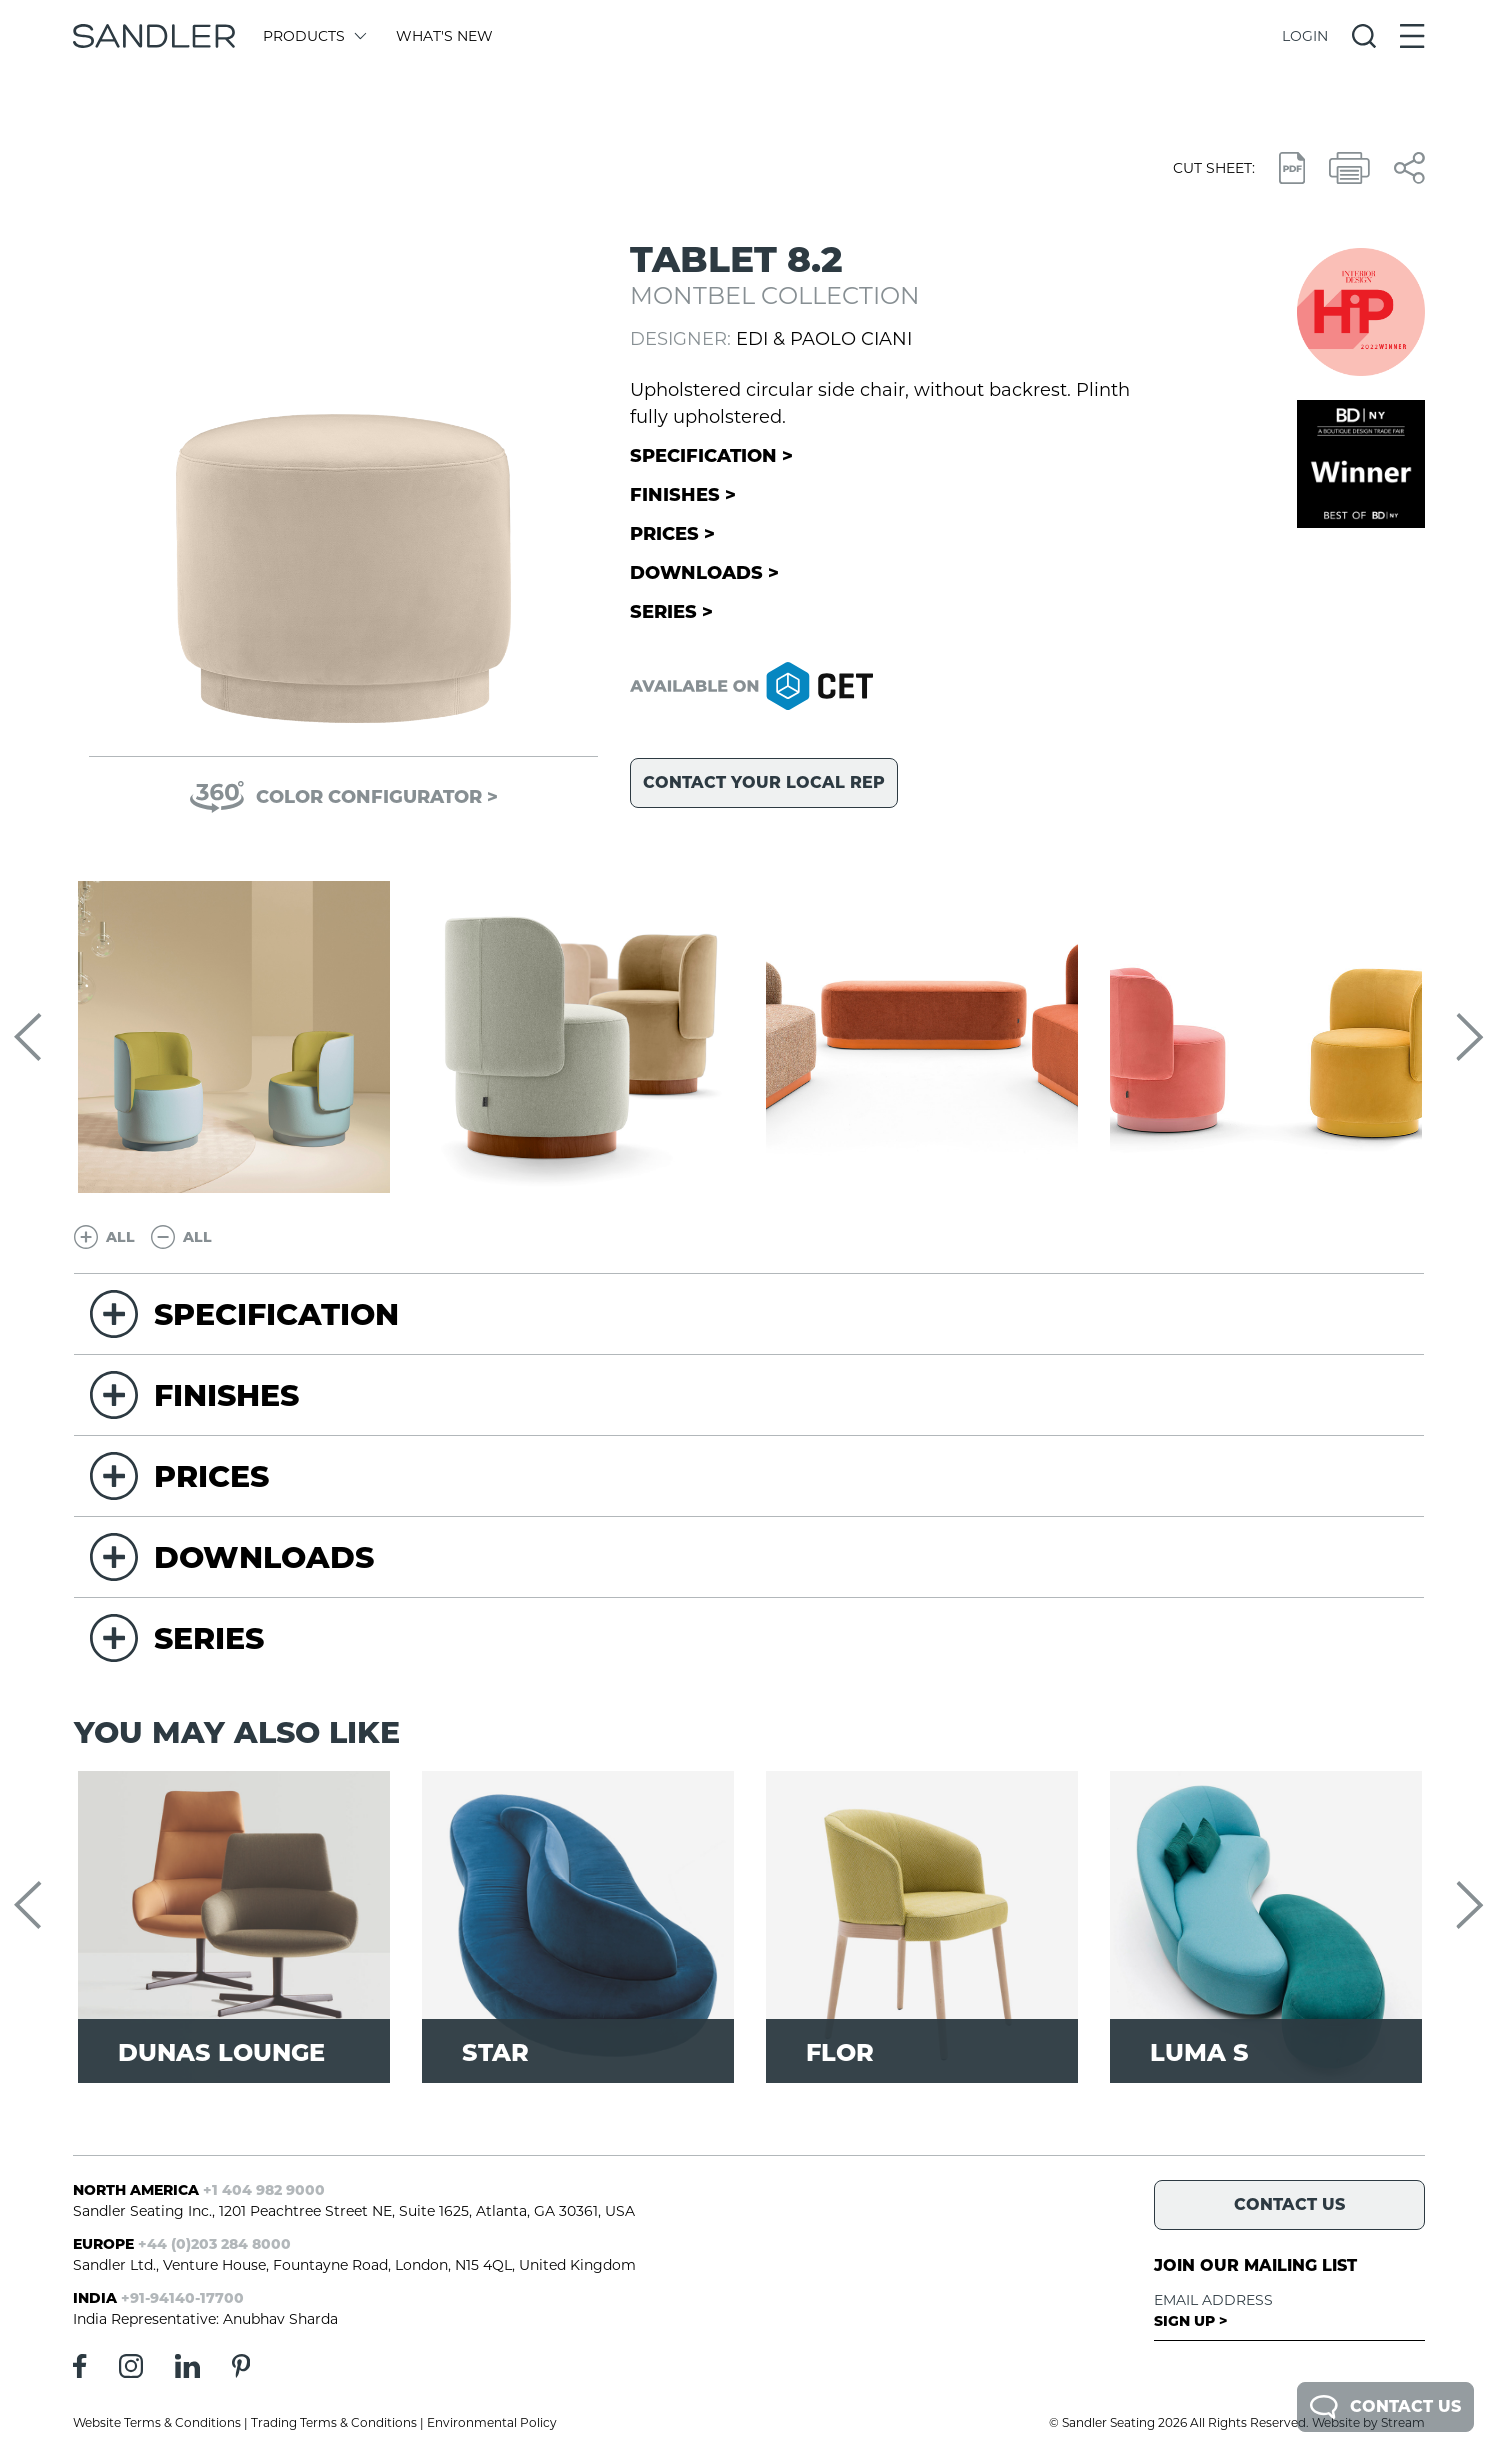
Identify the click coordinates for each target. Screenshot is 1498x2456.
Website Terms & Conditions (157, 2422)
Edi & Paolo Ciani (824, 339)
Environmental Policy (492, 2422)
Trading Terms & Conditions (334, 2422)
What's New (444, 36)
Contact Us (1385, 2407)
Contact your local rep (764, 782)
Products (313, 36)
